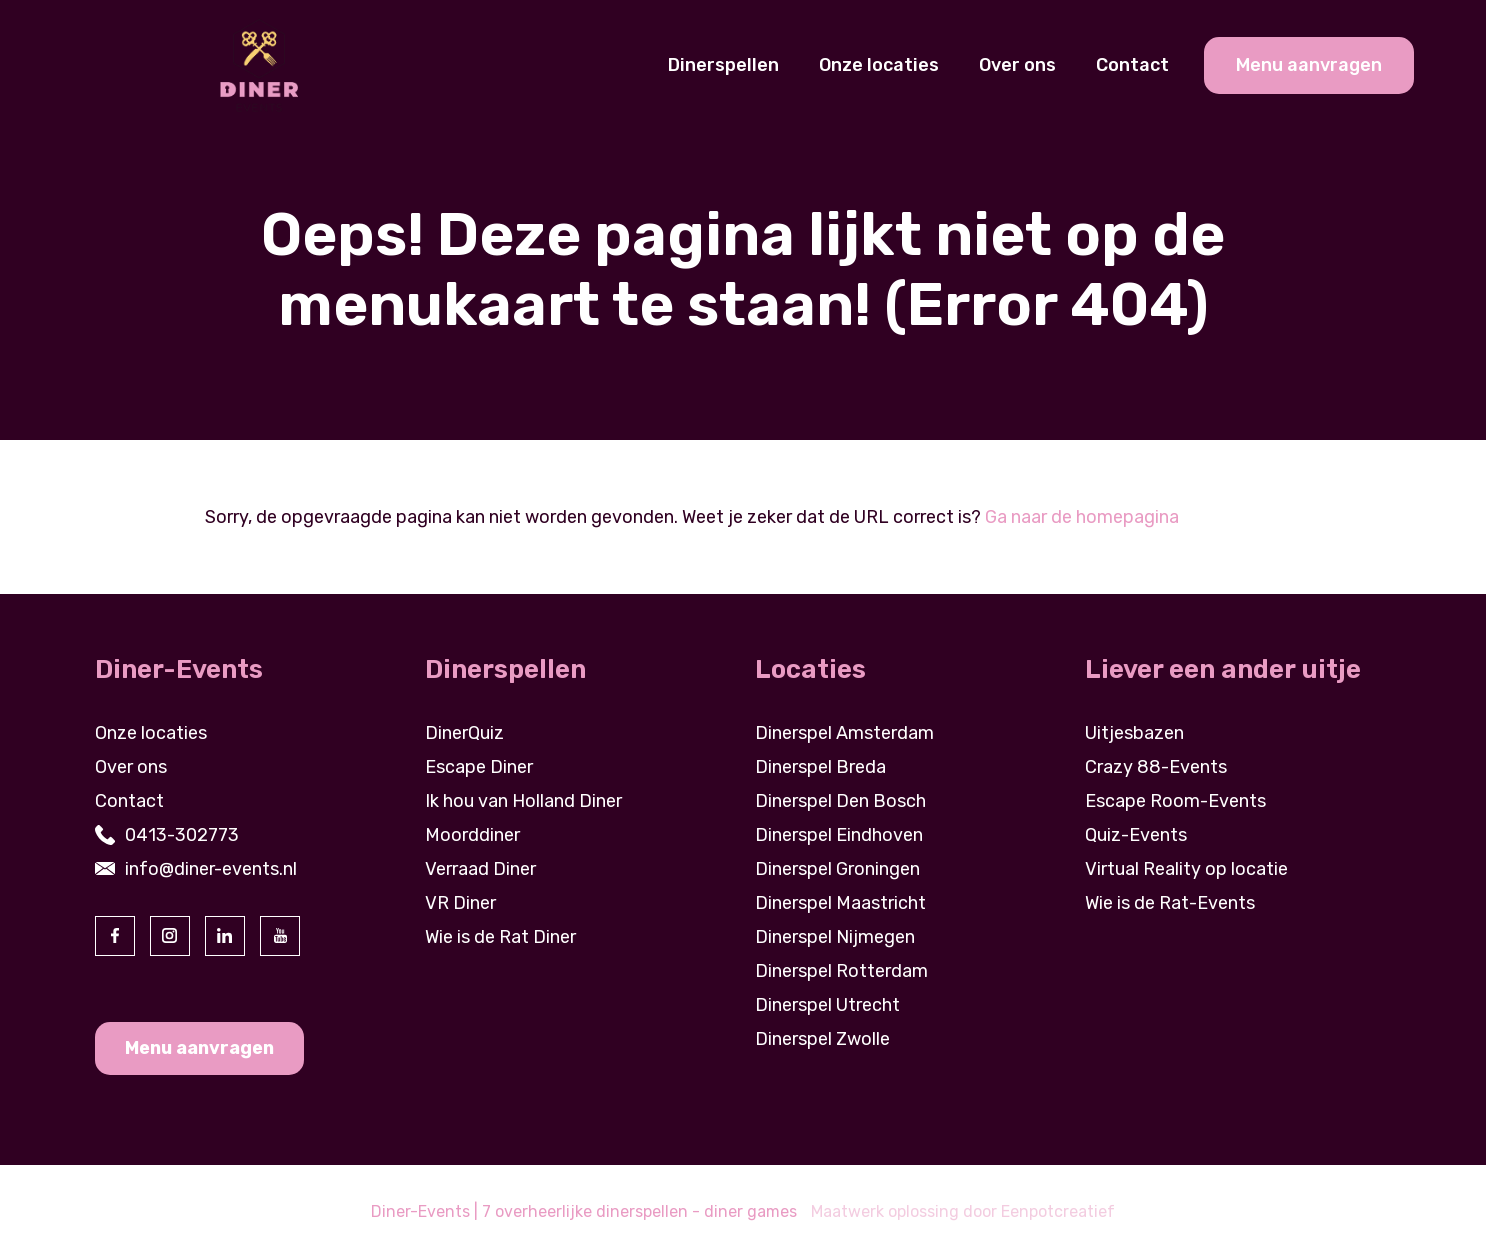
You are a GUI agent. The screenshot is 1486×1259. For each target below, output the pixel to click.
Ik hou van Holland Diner (523, 801)
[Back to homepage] (258, 64)
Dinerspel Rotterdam (841, 971)
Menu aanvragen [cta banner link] (1309, 65)
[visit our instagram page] (170, 936)
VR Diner (460, 903)
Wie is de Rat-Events (1170, 903)
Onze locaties (879, 65)
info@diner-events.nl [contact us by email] (211, 869)
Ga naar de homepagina (1082, 517)
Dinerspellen (723, 65)
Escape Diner (479, 767)
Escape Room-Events (1175, 801)
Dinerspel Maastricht (840, 903)
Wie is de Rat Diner (500, 937)
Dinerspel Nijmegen (835, 937)
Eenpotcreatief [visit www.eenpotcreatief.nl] (1058, 1211)
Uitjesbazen (1134, 733)
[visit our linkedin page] (225, 936)
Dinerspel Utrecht (827, 1005)
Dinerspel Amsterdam (844, 733)
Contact (1132, 65)
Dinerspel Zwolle (822, 1039)
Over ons (1017, 65)
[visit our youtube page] (280, 936)
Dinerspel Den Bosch (840, 801)
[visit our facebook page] (115, 936)
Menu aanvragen (199, 1048)
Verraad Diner (480, 869)
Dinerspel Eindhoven (839, 835)
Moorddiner (472, 835)
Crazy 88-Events (1156, 767)
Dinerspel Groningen (837, 869)
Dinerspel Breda (820, 767)
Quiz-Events (1136, 835)
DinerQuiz (464, 733)
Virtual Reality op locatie (1186, 869)
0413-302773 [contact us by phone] (182, 835)
